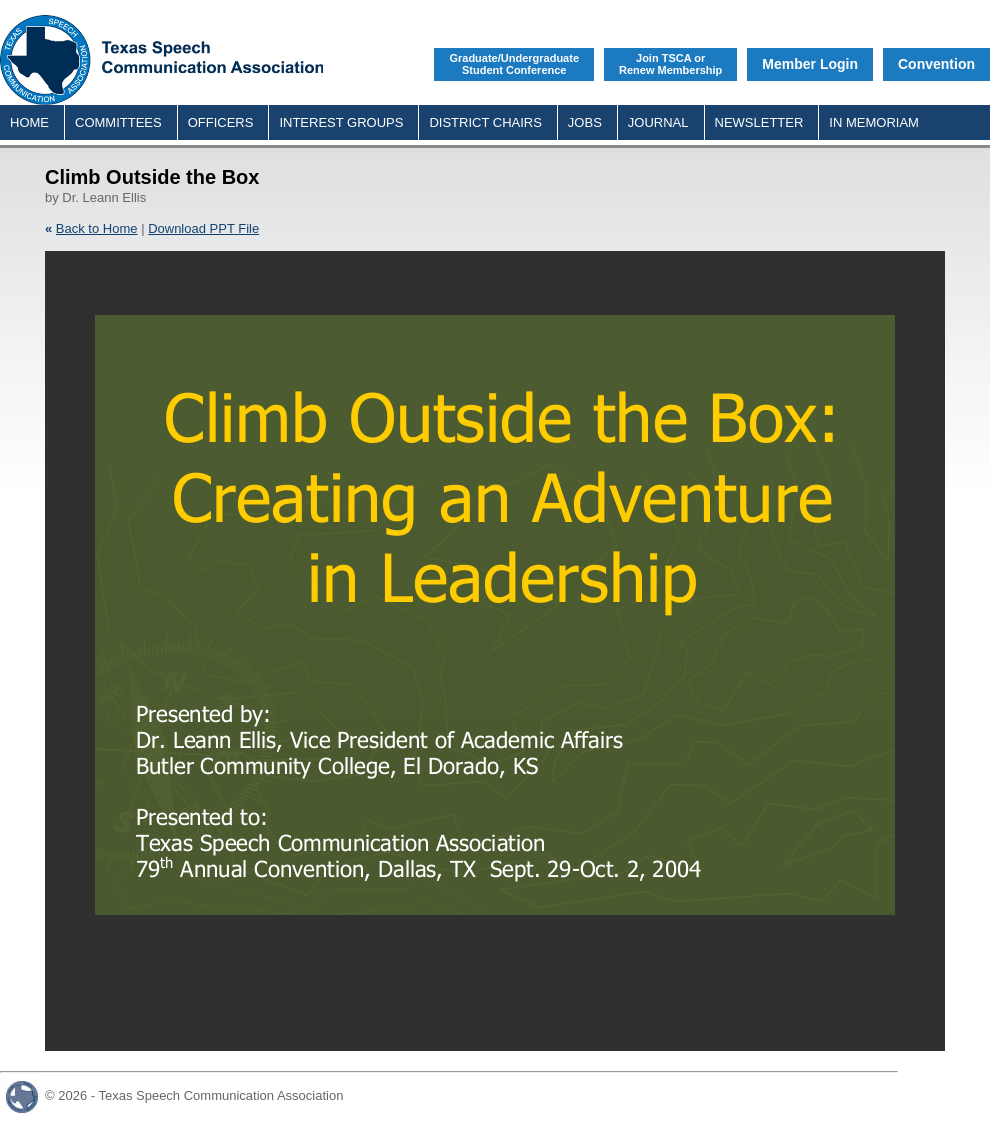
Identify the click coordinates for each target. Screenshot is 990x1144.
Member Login (810, 64)
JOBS (585, 122)
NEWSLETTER (759, 122)
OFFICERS (221, 122)
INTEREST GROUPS (341, 122)
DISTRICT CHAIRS (485, 122)
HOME (29, 122)
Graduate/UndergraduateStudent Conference (514, 64)
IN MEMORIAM (874, 122)
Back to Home (97, 228)
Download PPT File (203, 228)
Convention (936, 64)
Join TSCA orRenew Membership (670, 64)
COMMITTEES (118, 122)
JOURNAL (658, 122)
